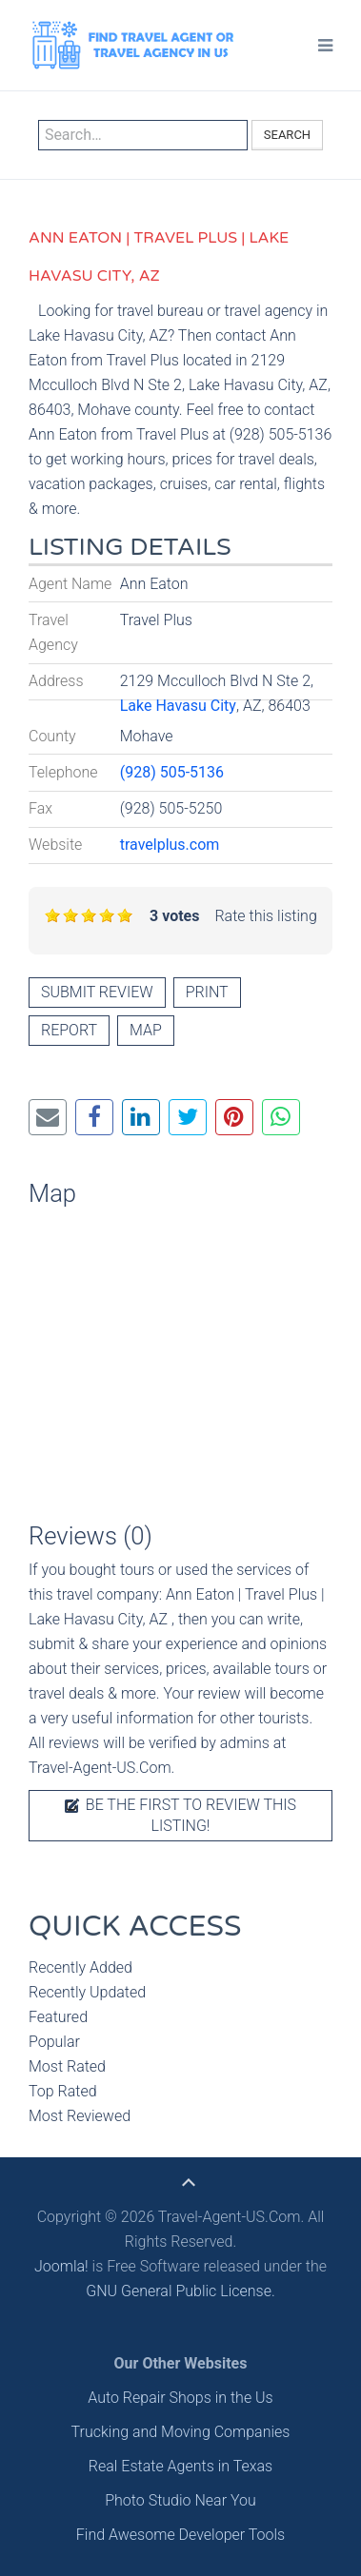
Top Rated (63, 2091)
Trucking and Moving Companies (181, 2432)
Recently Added (80, 1967)
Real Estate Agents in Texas (180, 2466)
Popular (54, 2042)
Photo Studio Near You (180, 2500)
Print (207, 992)
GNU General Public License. (180, 2291)
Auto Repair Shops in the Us (180, 2398)
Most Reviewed (79, 2116)
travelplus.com (170, 845)
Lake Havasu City (178, 706)
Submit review (97, 992)
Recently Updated (87, 1992)
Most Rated (67, 2066)
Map (146, 1030)
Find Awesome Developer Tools (180, 2535)
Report (69, 1030)
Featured (58, 2017)
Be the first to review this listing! (180, 1815)
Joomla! (61, 2266)
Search (287, 135)
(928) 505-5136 (172, 772)
